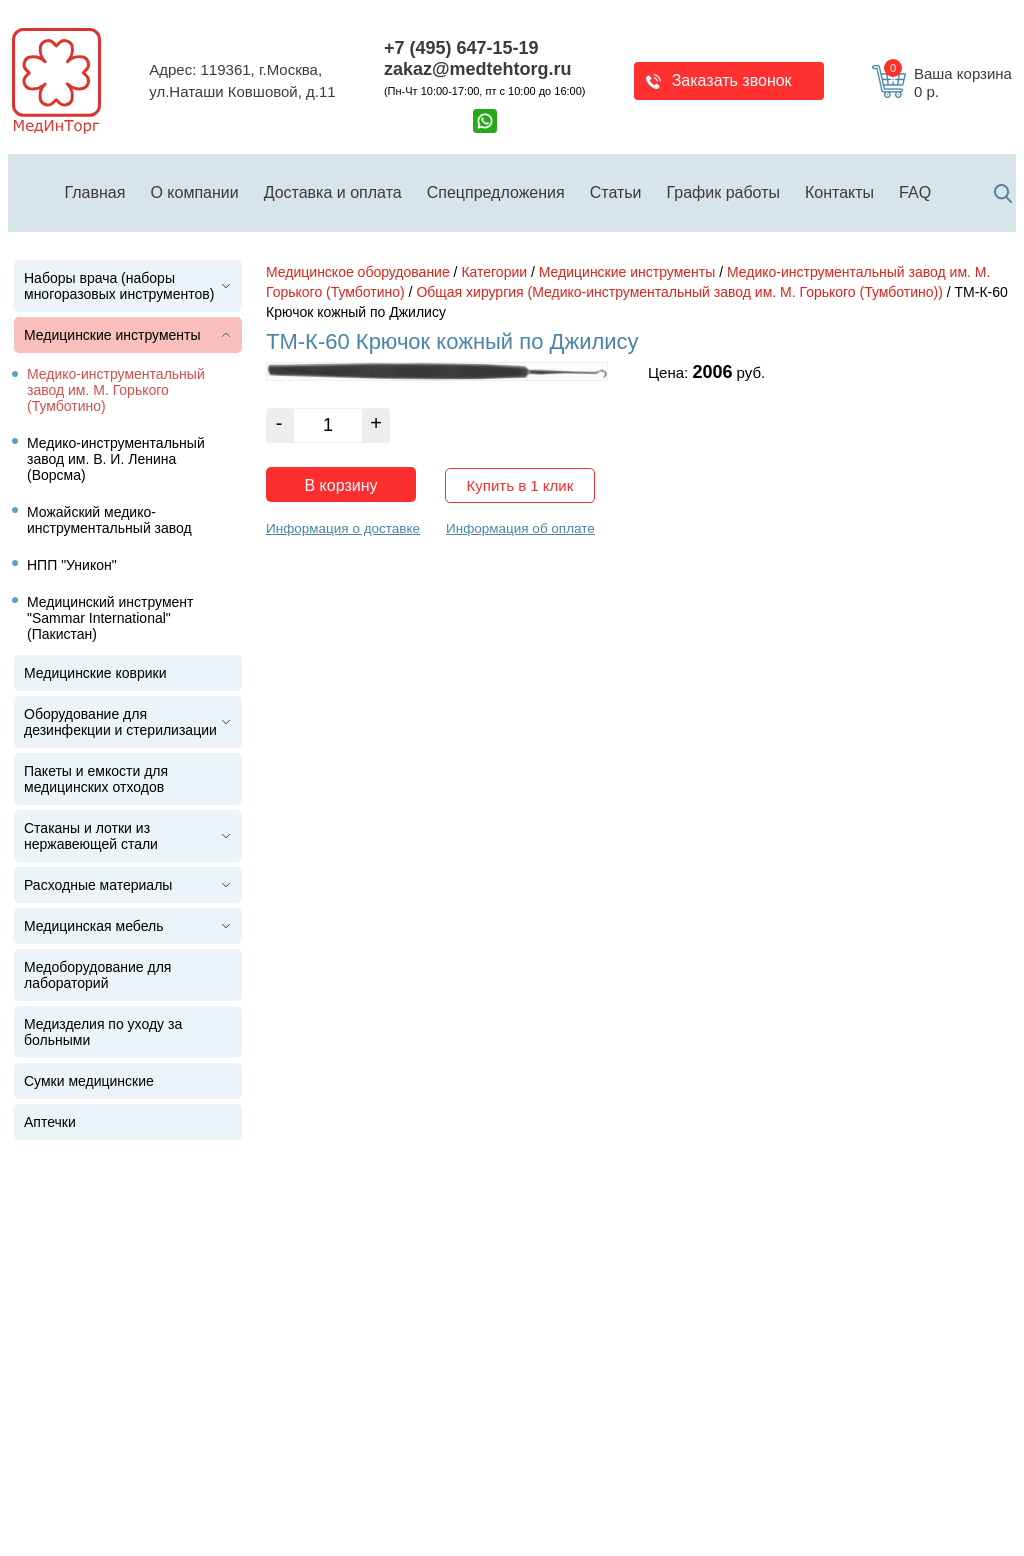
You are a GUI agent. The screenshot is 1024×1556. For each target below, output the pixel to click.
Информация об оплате (520, 528)
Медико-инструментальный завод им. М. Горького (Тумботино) (116, 390)
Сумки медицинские (89, 1081)
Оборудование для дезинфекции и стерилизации (120, 722)
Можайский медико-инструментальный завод (109, 520)
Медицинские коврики (95, 673)
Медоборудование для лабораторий (97, 975)
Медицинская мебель (93, 926)
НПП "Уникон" (72, 565)
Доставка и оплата (333, 192)
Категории (494, 272)
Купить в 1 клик (520, 485)
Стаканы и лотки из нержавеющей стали (91, 836)
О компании (194, 192)
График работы (723, 192)
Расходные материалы (98, 885)
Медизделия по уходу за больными (103, 1032)
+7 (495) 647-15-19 (461, 48)
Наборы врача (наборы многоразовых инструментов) (119, 286)
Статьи (616, 192)
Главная (95, 192)
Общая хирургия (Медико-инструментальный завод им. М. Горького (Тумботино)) (679, 292)
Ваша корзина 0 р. (948, 83)
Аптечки (50, 1122)
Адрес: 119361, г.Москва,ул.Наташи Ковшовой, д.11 (242, 81)
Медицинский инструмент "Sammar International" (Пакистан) (110, 618)
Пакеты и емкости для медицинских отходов (96, 779)
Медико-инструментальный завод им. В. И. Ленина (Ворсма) (116, 459)
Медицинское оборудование (358, 272)
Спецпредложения (496, 192)
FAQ (915, 192)
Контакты (839, 192)
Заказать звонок (732, 80)
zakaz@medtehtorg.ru (478, 69)
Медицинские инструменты (112, 335)
